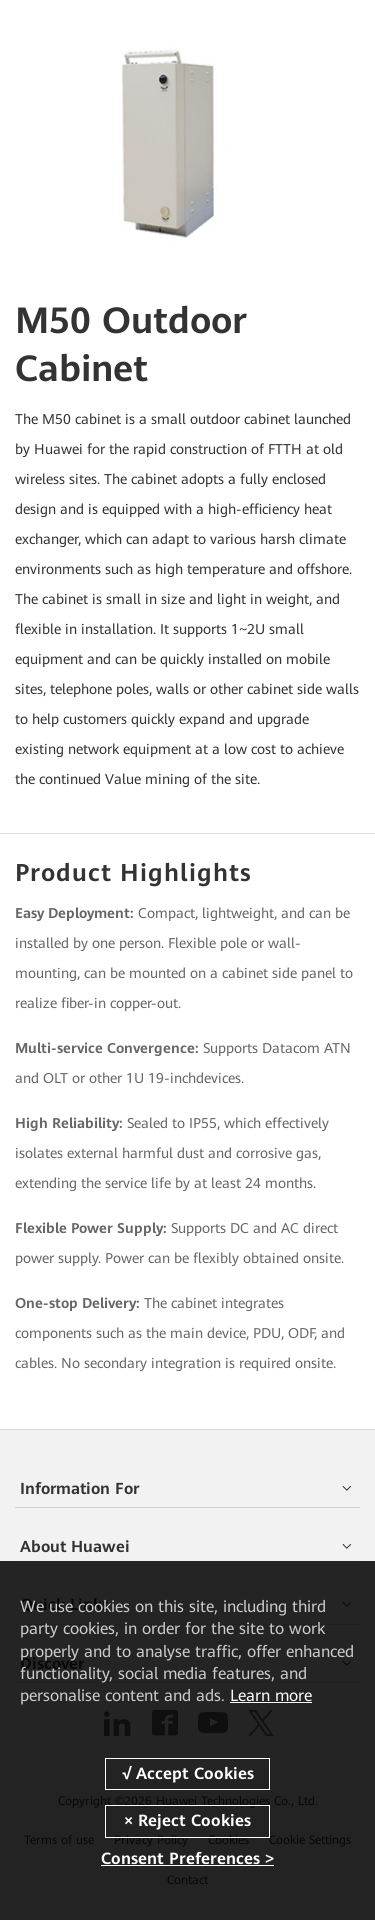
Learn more (271, 1695)
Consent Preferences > (187, 1858)
